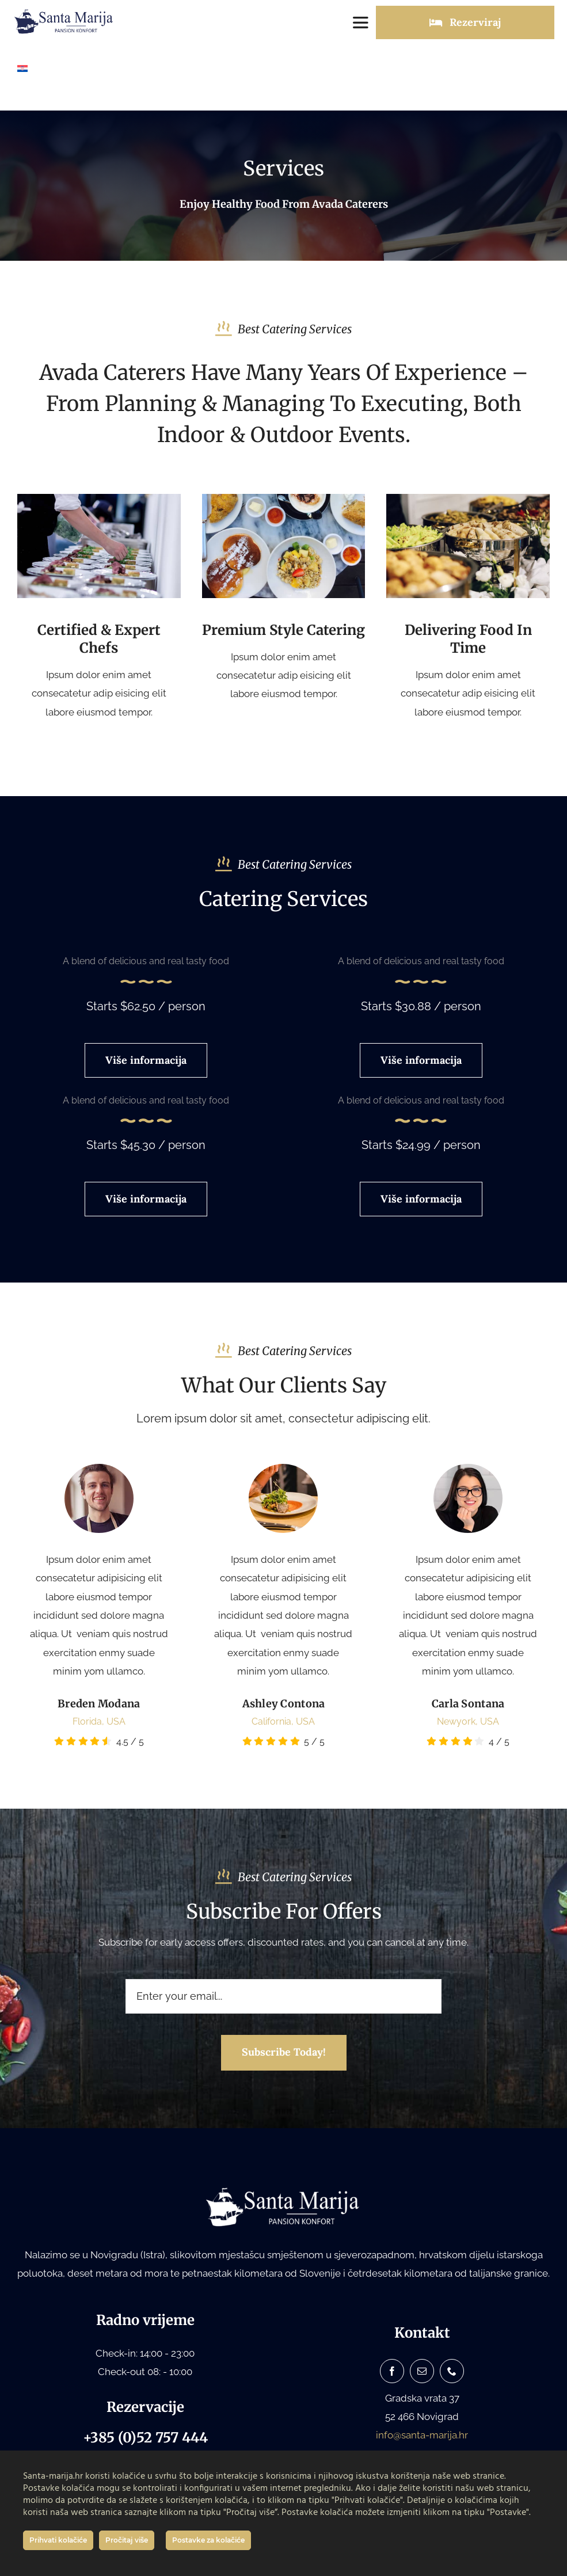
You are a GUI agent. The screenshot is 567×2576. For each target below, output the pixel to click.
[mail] (422, 2371)
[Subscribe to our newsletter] (284, 2053)
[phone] (452, 2371)
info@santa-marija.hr (422, 2435)
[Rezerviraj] (465, 22)
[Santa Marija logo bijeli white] (283, 2190)
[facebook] (392, 2371)
